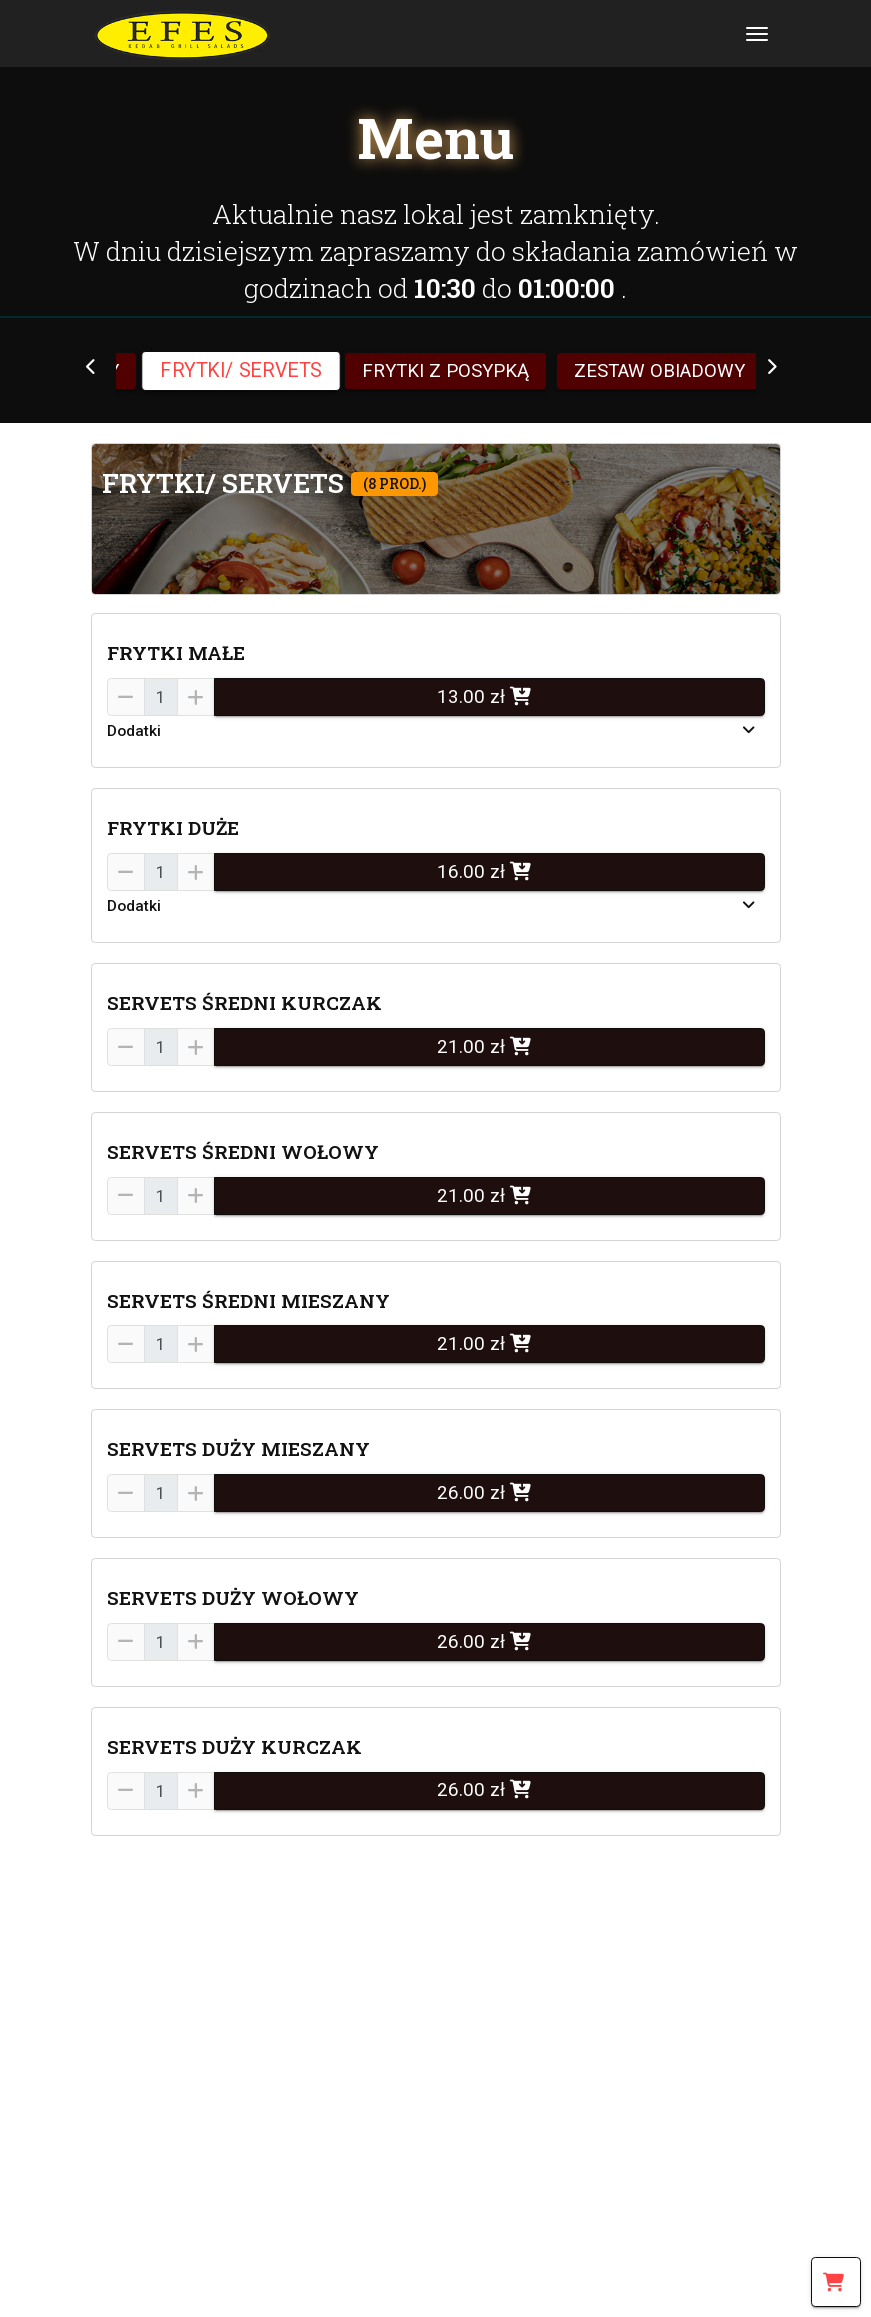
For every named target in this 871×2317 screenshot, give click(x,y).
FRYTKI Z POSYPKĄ (445, 371)
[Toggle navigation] (757, 33)
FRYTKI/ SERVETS (241, 370)
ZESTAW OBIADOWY (659, 371)
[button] (436, 519)
